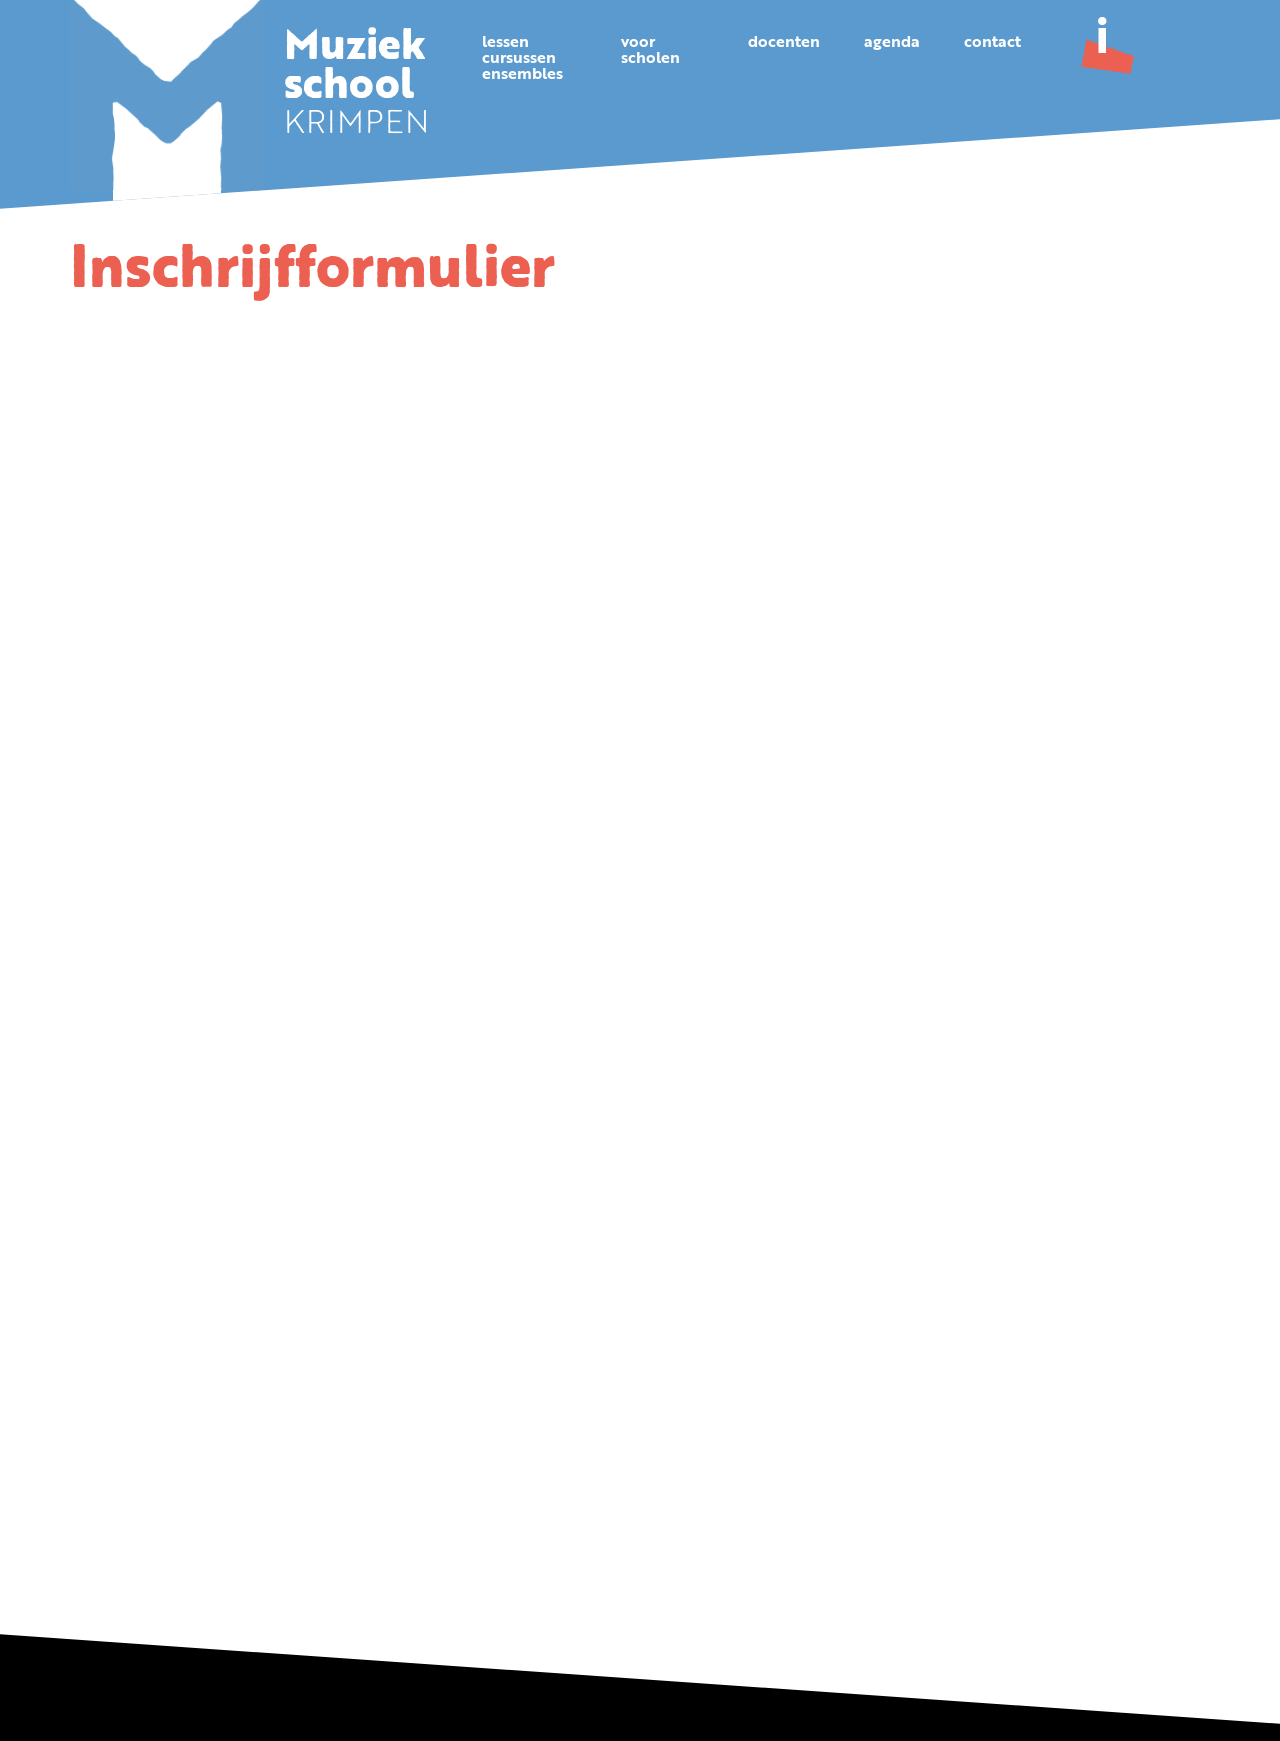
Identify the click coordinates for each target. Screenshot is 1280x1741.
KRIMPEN (356, 88)
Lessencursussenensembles (522, 59)
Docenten (784, 43)
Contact (992, 43)
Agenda (892, 43)
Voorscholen (650, 51)
